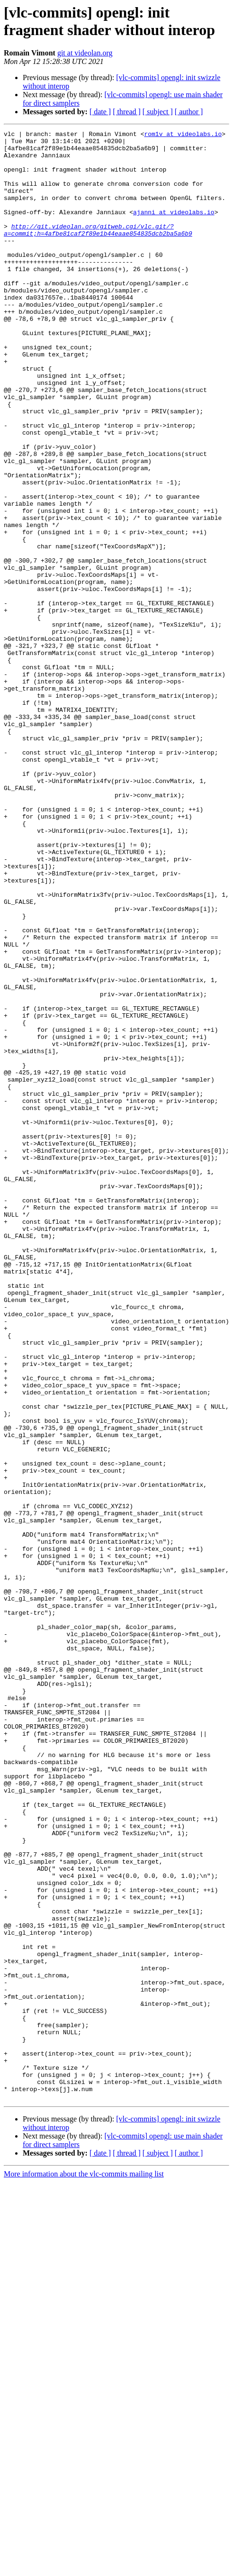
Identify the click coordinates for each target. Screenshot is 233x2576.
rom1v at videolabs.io (183, 135)
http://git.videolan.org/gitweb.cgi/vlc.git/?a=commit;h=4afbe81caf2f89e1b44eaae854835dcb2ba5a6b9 (98, 250)
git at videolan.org (85, 53)
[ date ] (100, 112)
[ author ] (189, 112)
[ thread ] (127, 112)
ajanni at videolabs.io (174, 229)
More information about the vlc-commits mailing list (84, 2568)
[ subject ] (158, 112)
